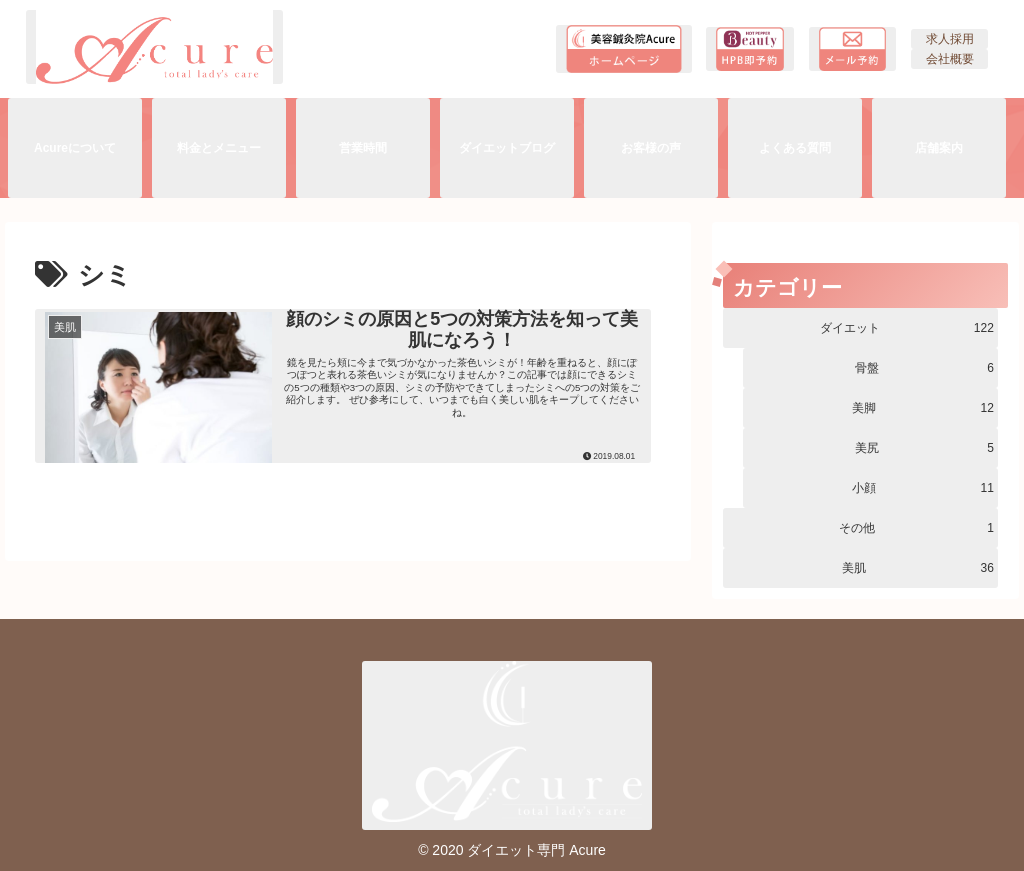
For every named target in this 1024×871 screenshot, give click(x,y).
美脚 (923, 408)
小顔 (923, 488)
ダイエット (907, 328)
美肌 (918, 568)
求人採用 (950, 39)
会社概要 (950, 59)
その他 (916, 528)
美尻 (924, 448)
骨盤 (924, 368)
